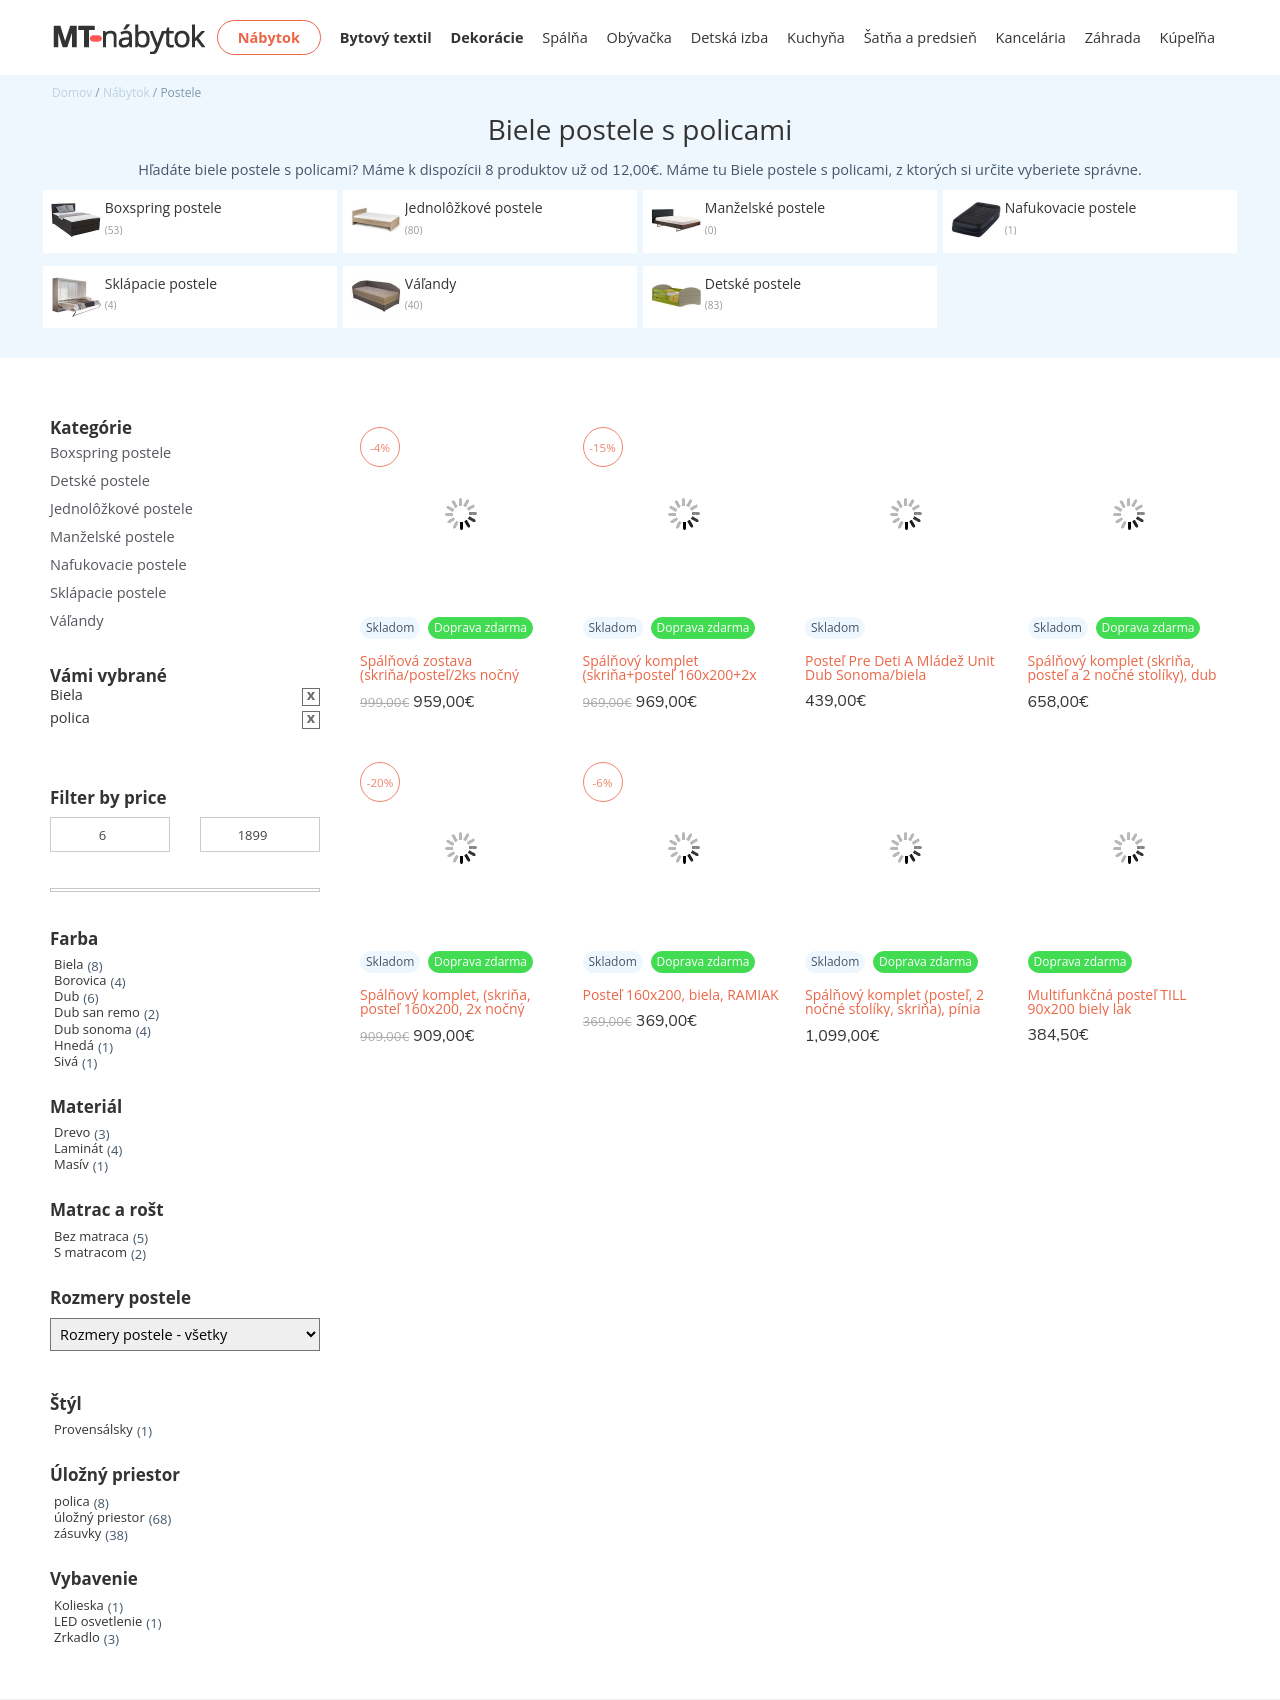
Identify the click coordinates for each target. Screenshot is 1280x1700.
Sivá (66, 1061)
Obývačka (639, 37)
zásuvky (77, 1533)
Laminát (78, 1148)
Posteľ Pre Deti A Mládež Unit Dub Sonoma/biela (900, 668)
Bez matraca (91, 1236)
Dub (66, 996)
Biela (68, 964)
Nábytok (126, 92)
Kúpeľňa (1187, 37)
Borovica (80, 980)
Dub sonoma (93, 1029)
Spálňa (565, 37)
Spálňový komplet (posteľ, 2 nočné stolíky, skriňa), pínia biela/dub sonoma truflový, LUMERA (894, 1002)
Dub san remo (97, 1012)
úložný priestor (99, 1517)
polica (72, 1501)
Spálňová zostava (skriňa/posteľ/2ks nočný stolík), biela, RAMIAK (439, 668)
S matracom (90, 1252)
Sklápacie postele (108, 592)
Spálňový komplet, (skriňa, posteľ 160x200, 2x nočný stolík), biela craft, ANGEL (445, 1002)
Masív (71, 1164)
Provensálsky (93, 1429)
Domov (72, 92)
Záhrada (1113, 37)
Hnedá (74, 1045)
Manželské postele (112, 536)
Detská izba (730, 37)
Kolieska (79, 1605)
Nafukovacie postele (118, 564)
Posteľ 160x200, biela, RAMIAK (681, 995)
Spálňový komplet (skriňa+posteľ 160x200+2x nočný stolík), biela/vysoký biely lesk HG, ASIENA (670, 668)
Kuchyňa (816, 37)
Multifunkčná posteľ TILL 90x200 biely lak (1107, 1002)
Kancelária (1031, 37)
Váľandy (76, 620)
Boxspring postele (110, 452)
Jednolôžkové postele (121, 508)
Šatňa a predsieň (920, 37)
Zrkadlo (77, 1637)
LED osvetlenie (98, 1621)
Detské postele (100, 480)
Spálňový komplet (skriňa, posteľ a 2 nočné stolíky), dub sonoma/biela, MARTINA (1122, 668)
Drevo (72, 1132)
